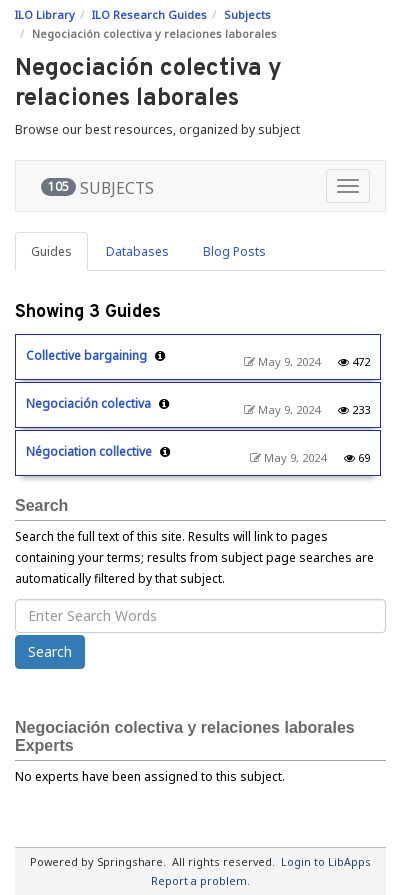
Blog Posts (234, 251)
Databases (137, 251)
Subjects (247, 14)
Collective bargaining (86, 355)
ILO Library (45, 14)
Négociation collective (89, 451)
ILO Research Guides (149, 14)
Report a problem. (200, 880)
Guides (51, 251)
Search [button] (50, 651)
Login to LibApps (326, 861)
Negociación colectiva (88, 403)
